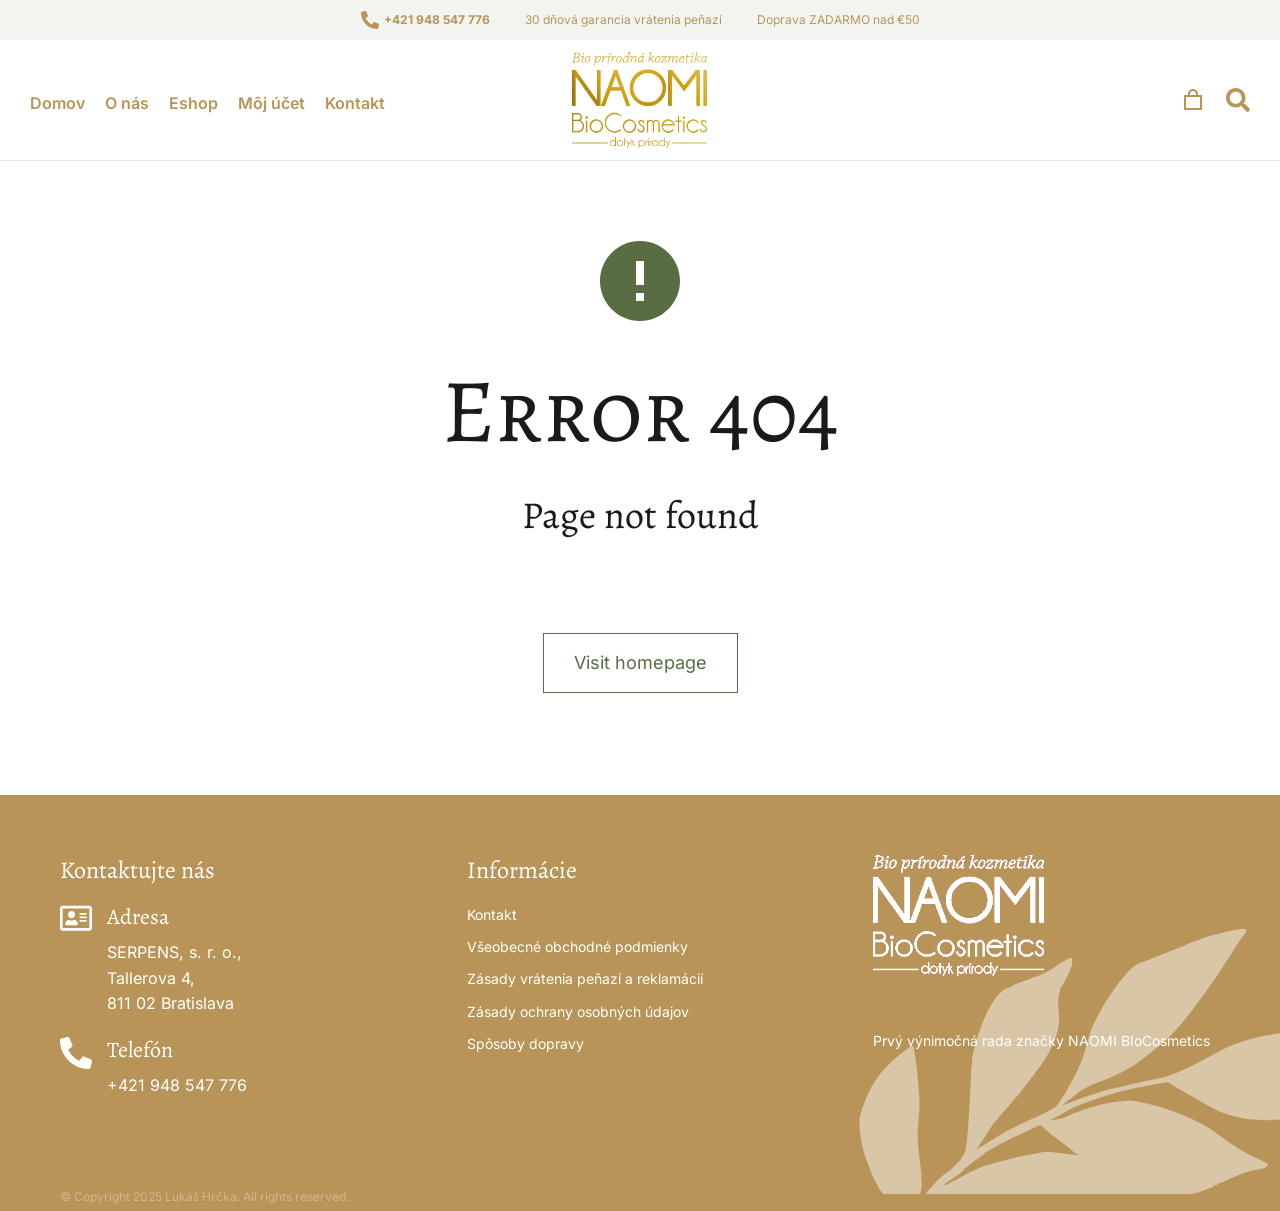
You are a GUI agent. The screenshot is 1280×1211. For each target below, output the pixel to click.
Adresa (138, 917)
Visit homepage (640, 662)
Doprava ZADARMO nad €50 (838, 19)
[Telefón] (76, 1053)
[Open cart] (1193, 100)
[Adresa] (76, 918)
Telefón (140, 1050)
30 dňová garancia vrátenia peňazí (623, 19)
